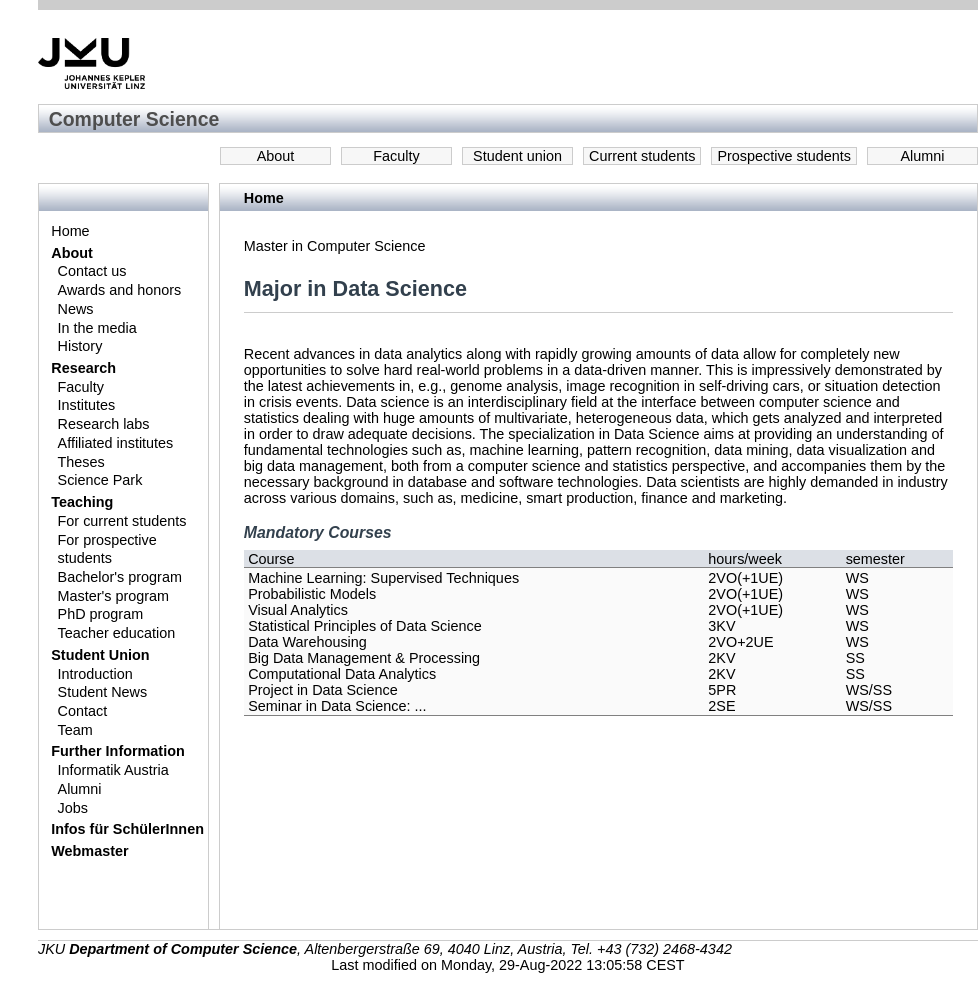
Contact (83, 711)
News (76, 309)
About (276, 156)
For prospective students (107, 549)
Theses (81, 462)
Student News (103, 692)
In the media (97, 328)
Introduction (95, 674)
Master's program (114, 596)
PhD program (101, 614)
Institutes (87, 405)
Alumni (923, 156)
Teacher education (117, 633)
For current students (122, 521)
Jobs (73, 808)
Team (75, 730)
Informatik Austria (113, 770)
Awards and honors (120, 290)
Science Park (100, 480)
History (80, 346)
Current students (642, 156)
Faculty (396, 156)
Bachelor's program (120, 577)
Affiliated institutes (116, 443)
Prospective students (784, 156)
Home (70, 231)
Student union (517, 156)
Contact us (92, 271)
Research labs (104, 424)
